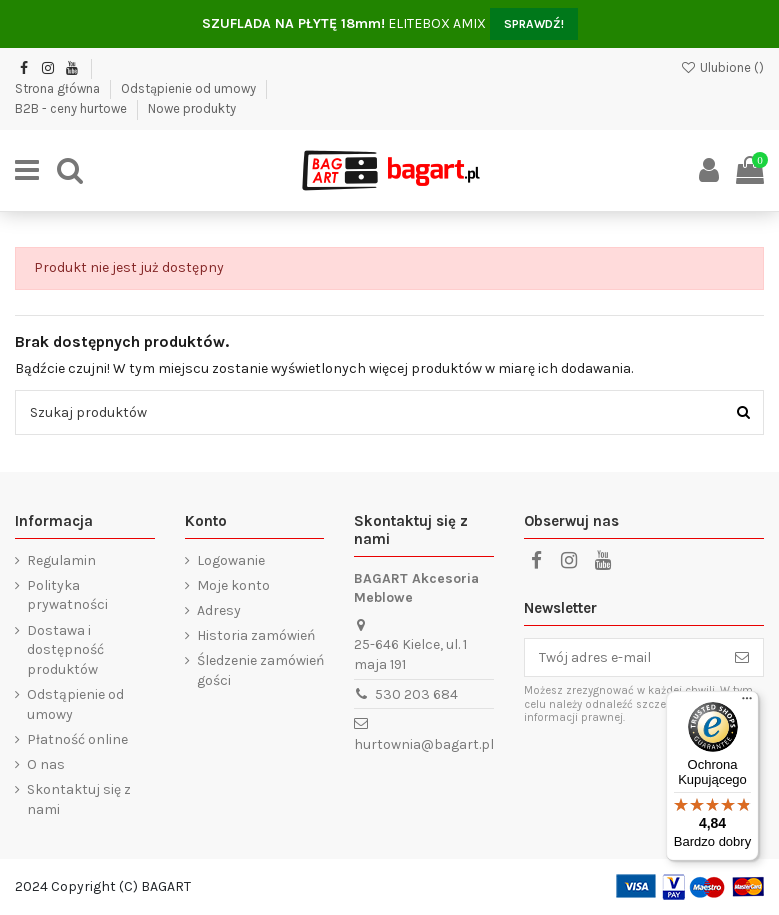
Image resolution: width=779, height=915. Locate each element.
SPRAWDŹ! (534, 24)
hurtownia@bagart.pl (424, 744)
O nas (46, 764)
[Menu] (747, 703)
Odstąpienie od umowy (190, 88)
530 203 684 (416, 694)
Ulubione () (722, 67)
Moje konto (233, 585)
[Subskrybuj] (742, 658)
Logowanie (231, 560)
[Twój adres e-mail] (623, 658)
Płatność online (77, 739)
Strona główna (59, 88)
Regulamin (61, 560)
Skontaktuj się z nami (79, 799)
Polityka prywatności (67, 595)
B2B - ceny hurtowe (72, 108)
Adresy (219, 610)
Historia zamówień (256, 635)
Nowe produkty (192, 108)
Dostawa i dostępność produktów (65, 650)
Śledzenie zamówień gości (260, 670)
